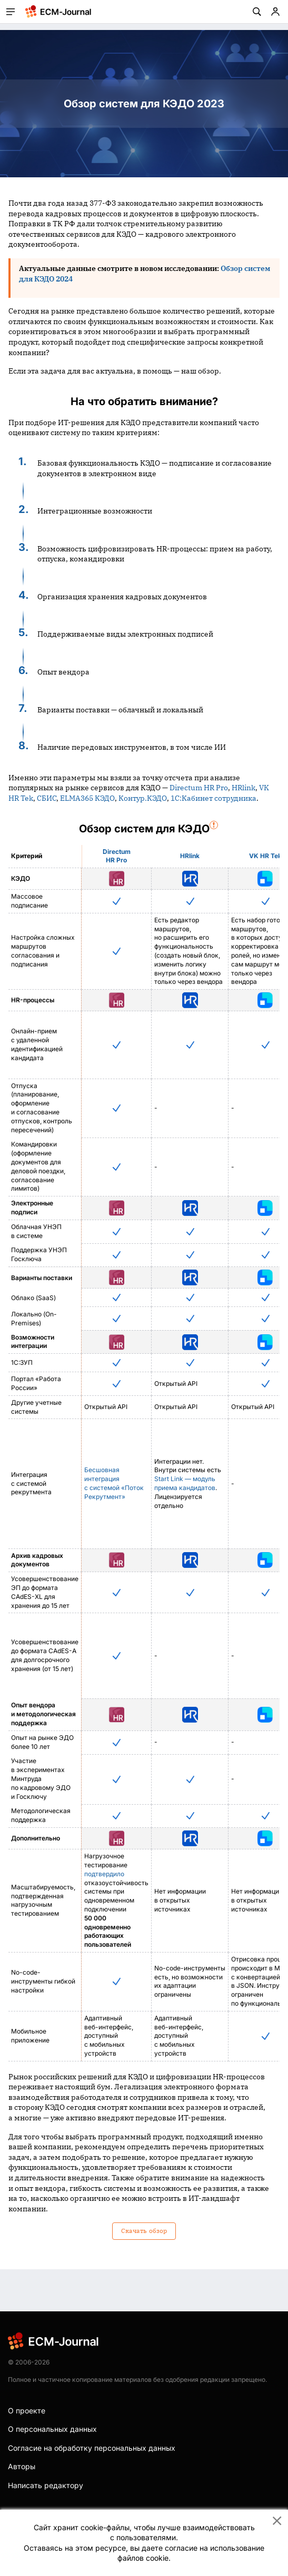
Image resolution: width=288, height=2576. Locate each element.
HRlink (243, 787)
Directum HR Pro (199, 787)
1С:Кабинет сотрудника (213, 798)
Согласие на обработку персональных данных (91, 2447)
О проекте (26, 2410)
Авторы (21, 2466)
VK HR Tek (265, 856)
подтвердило (104, 1874)
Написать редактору (45, 2485)
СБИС (46, 798)
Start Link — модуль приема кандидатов (184, 1483)
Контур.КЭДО (142, 798)
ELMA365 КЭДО (87, 798)
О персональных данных (52, 2428)
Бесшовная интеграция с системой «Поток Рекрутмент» (114, 1483)
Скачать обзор (144, 2231)
